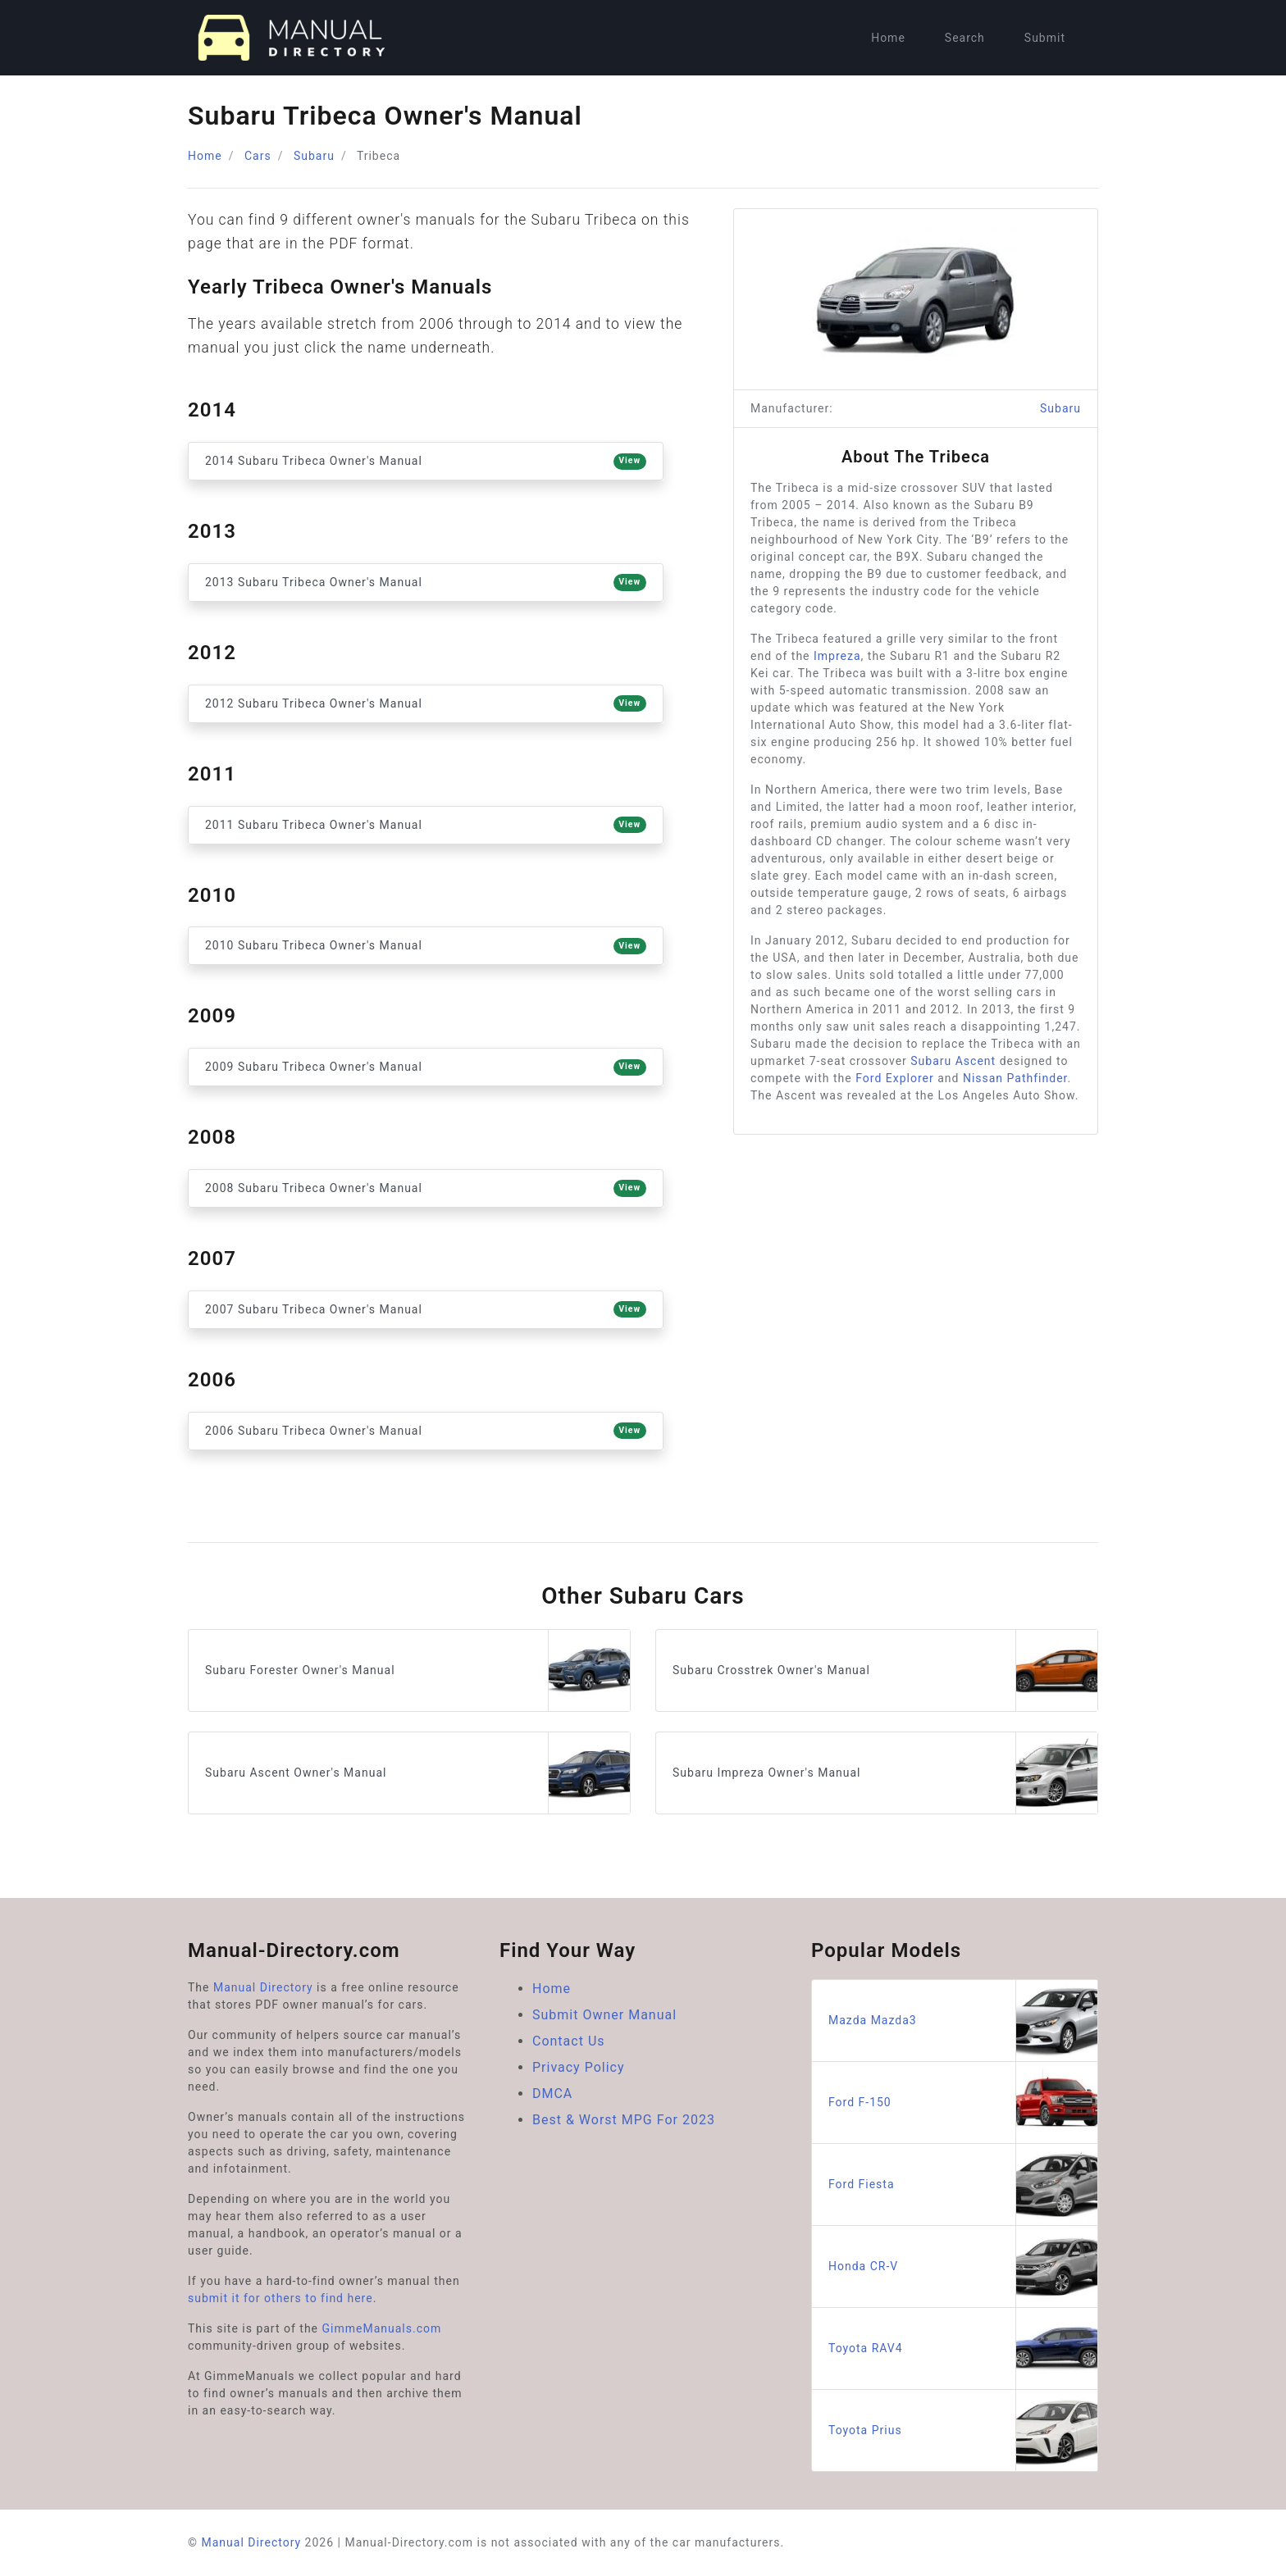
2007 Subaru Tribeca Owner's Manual (425, 1309)
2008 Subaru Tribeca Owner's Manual (425, 1188)
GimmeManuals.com (382, 2328)
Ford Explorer (894, 1078)
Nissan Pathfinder (1015, 1078)
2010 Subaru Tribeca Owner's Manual (425, 946)
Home (888, 37)
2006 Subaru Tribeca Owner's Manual (425, 1430)
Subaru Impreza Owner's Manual (885, 1773)
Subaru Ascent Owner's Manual (417, 1773)
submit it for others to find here (280, 2298)
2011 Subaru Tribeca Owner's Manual (425, 825)
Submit (1044, 37)
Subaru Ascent (953, 1060)
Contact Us (568, 2041)
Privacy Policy (578, 2067)
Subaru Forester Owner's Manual (417, 1670)
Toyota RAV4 (962, 2348)
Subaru (314, 155)
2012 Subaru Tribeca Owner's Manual (425, 703)
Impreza (837, 655)
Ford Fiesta (962, 2184)
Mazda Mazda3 (962, 2020)
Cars (257, 155)
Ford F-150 (962, 2102)
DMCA (552, 2093)
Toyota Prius (962, 2430)
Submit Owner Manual (604, 2015)
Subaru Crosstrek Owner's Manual (885, 1670)
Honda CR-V (962, 2266)
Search (965, 37)
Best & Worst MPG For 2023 (623, 2120)
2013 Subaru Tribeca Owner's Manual (425, 582)
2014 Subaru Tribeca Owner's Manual (425, 461)
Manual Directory (263, 1987)
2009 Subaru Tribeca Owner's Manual (425, 1067)
